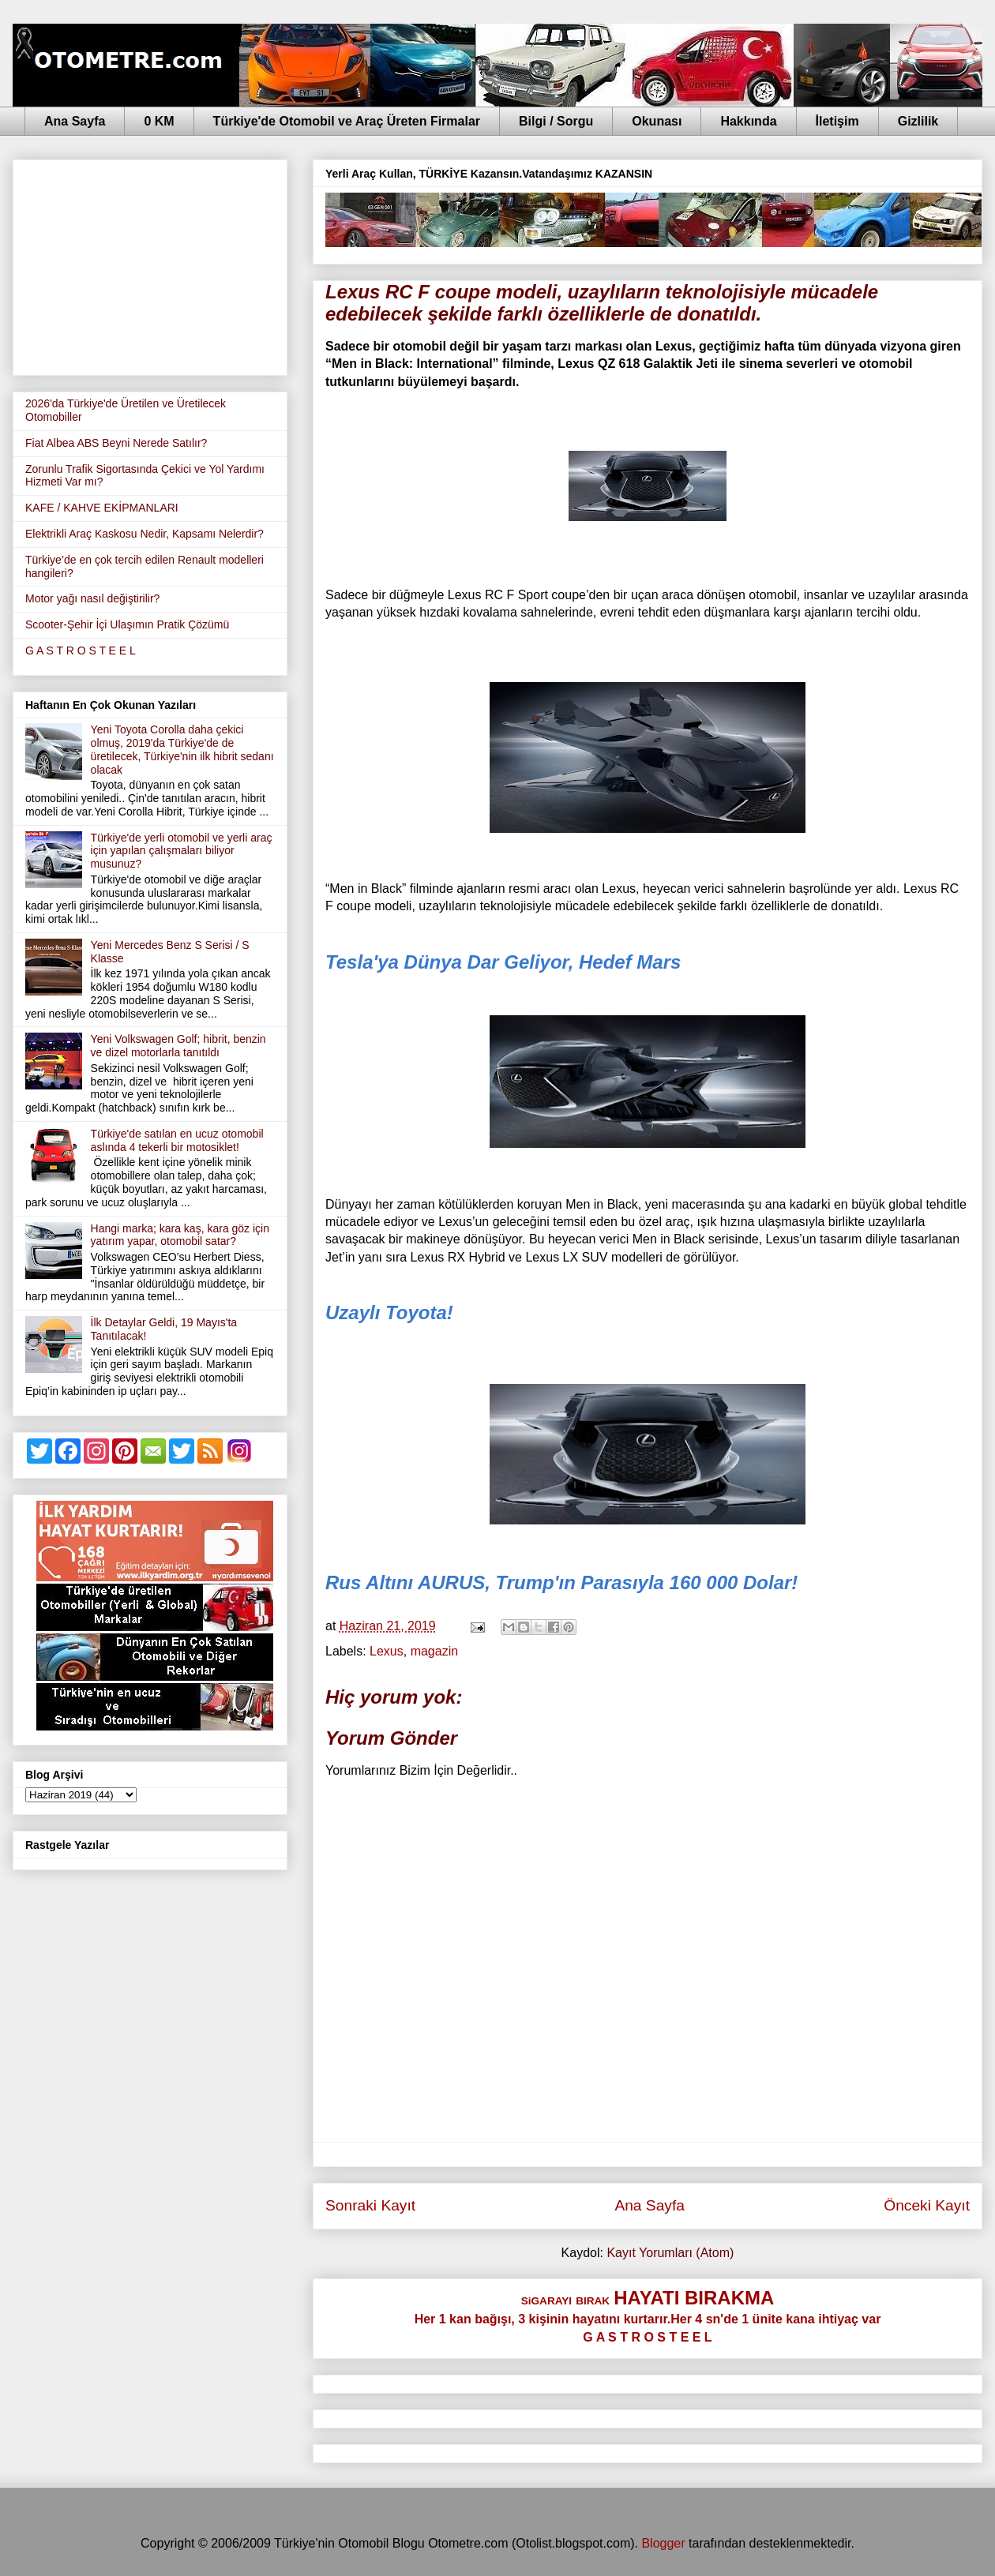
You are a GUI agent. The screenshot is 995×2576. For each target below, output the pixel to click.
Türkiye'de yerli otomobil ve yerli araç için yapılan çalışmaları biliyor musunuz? (181, 851)
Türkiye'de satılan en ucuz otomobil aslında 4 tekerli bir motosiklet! (177, 1140)
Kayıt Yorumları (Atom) (670, 2252)
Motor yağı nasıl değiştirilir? (92, 598)
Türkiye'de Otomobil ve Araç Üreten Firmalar (346, 121)
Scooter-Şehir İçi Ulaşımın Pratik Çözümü (127, 624)
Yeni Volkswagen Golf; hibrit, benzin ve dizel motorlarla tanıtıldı (178, 1046)
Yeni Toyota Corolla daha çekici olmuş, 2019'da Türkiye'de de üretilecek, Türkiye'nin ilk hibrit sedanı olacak (182, 749)
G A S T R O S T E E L (80, 650)
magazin (434, 1651)
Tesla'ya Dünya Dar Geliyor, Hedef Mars (503, 962)
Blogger (663, 2543)
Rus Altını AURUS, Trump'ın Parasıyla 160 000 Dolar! (561, 1582)
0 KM (159, 121)
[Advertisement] (150, 264)
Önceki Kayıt (927, 2205)
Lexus (387, 1651)
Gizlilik (918, 121)
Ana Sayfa (74, 121)
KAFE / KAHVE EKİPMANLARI (101, 507)
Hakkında (748, 121)
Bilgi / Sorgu (556, 121)
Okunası (656, 121)
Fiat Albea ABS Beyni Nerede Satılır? (116, 443)
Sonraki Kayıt (370, 2205)
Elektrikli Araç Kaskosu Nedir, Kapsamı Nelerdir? (144, 533)
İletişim (837, 121)
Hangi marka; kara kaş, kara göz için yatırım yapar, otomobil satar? (180, 1235)
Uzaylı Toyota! (389, 1312)
